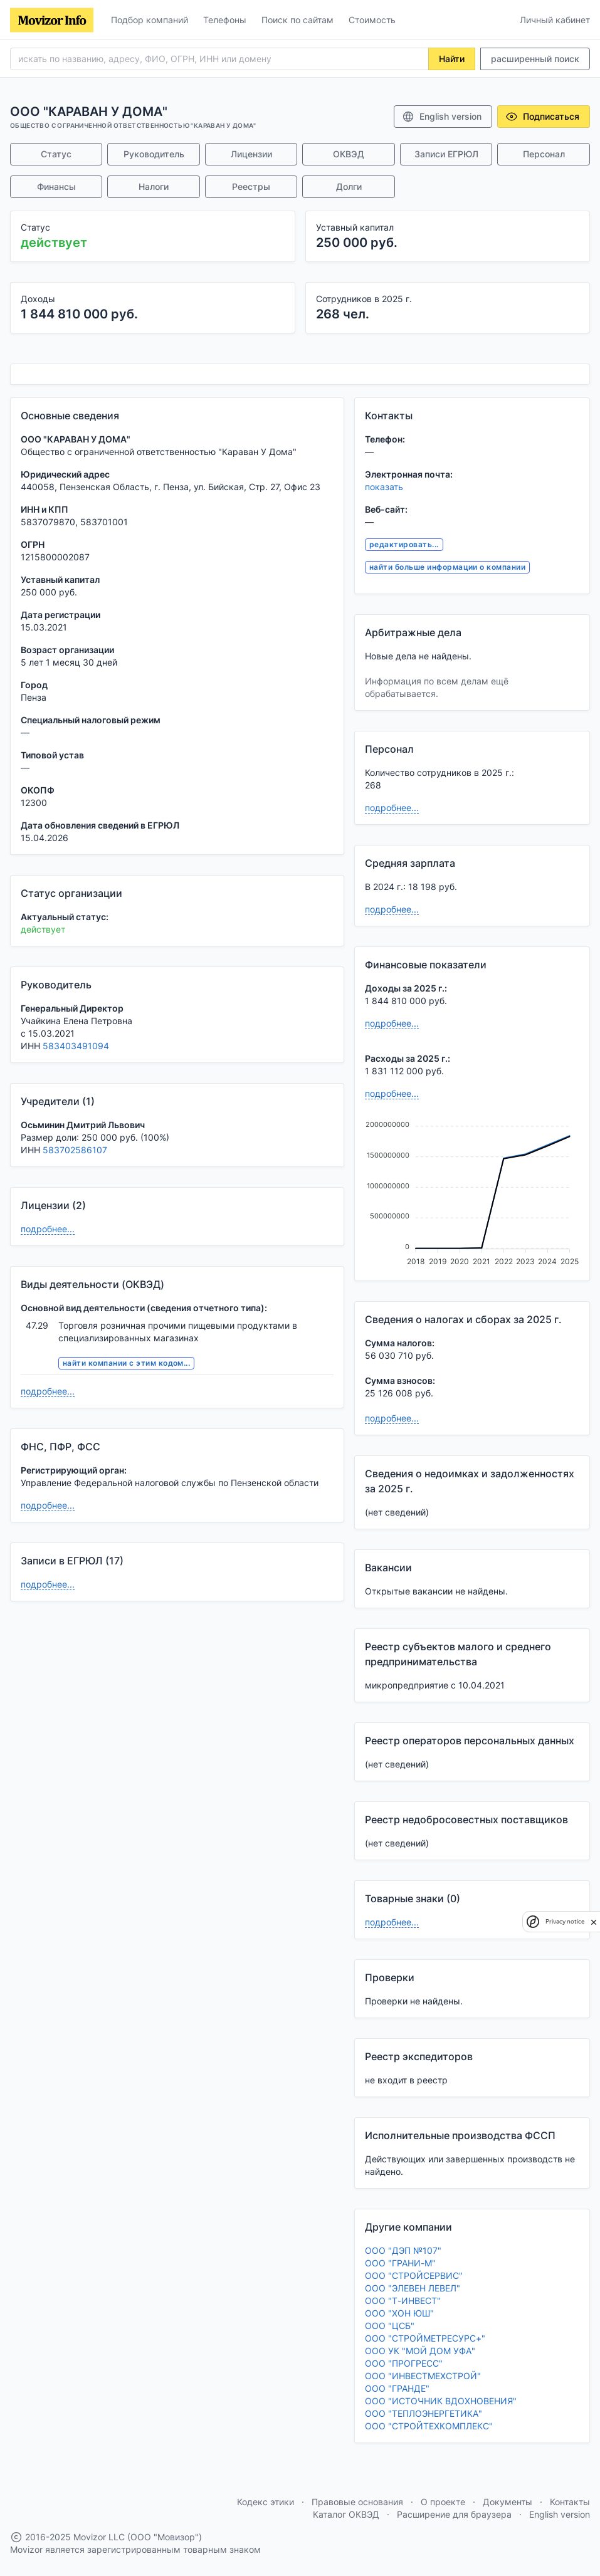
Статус (56, 154)
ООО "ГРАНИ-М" (400, 2263)
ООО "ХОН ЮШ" (399, 2313)
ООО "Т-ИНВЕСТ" (403, 2300)
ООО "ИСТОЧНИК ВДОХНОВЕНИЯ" (441, 2400)
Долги (349, 186)
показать (384, 486)
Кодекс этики (265, 2501)
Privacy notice (564, 1921)
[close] (593, 1921)
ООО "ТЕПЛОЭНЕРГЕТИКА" (423, 2413)
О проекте (443, 2501)
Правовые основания (357, 2501)
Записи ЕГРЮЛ (446, 154)
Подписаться (542, 116)
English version (442, 116)
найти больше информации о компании (447, 567)
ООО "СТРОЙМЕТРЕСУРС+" (425, 2338)
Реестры (251, 186)
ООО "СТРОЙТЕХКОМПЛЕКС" (429, 2426)
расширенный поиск (535, 58)
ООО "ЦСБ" (389, 2325)
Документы (507, 2501)
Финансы (56, 186)
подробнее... (48, 1228)
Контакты (570, 2501)
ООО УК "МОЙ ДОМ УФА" (420, 2350)
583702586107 (75, 1149)
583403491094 (76, 1045)
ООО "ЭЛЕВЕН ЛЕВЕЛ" (412, 2288)
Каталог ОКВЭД (346, 2514)
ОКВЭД (348, 154)
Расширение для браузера (454, 2514)
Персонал (544, 154)
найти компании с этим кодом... (126, 1363)
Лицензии (251, 154)
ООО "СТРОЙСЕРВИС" (414, 2275)
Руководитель (154, 154)
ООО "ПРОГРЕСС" (404, 2363)
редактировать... (404, 544)
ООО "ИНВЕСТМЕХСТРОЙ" (423, 2375)
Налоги (154, 186)
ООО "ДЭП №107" (403, 2250)
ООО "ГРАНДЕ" (397, 2388)
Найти (452, 58)
